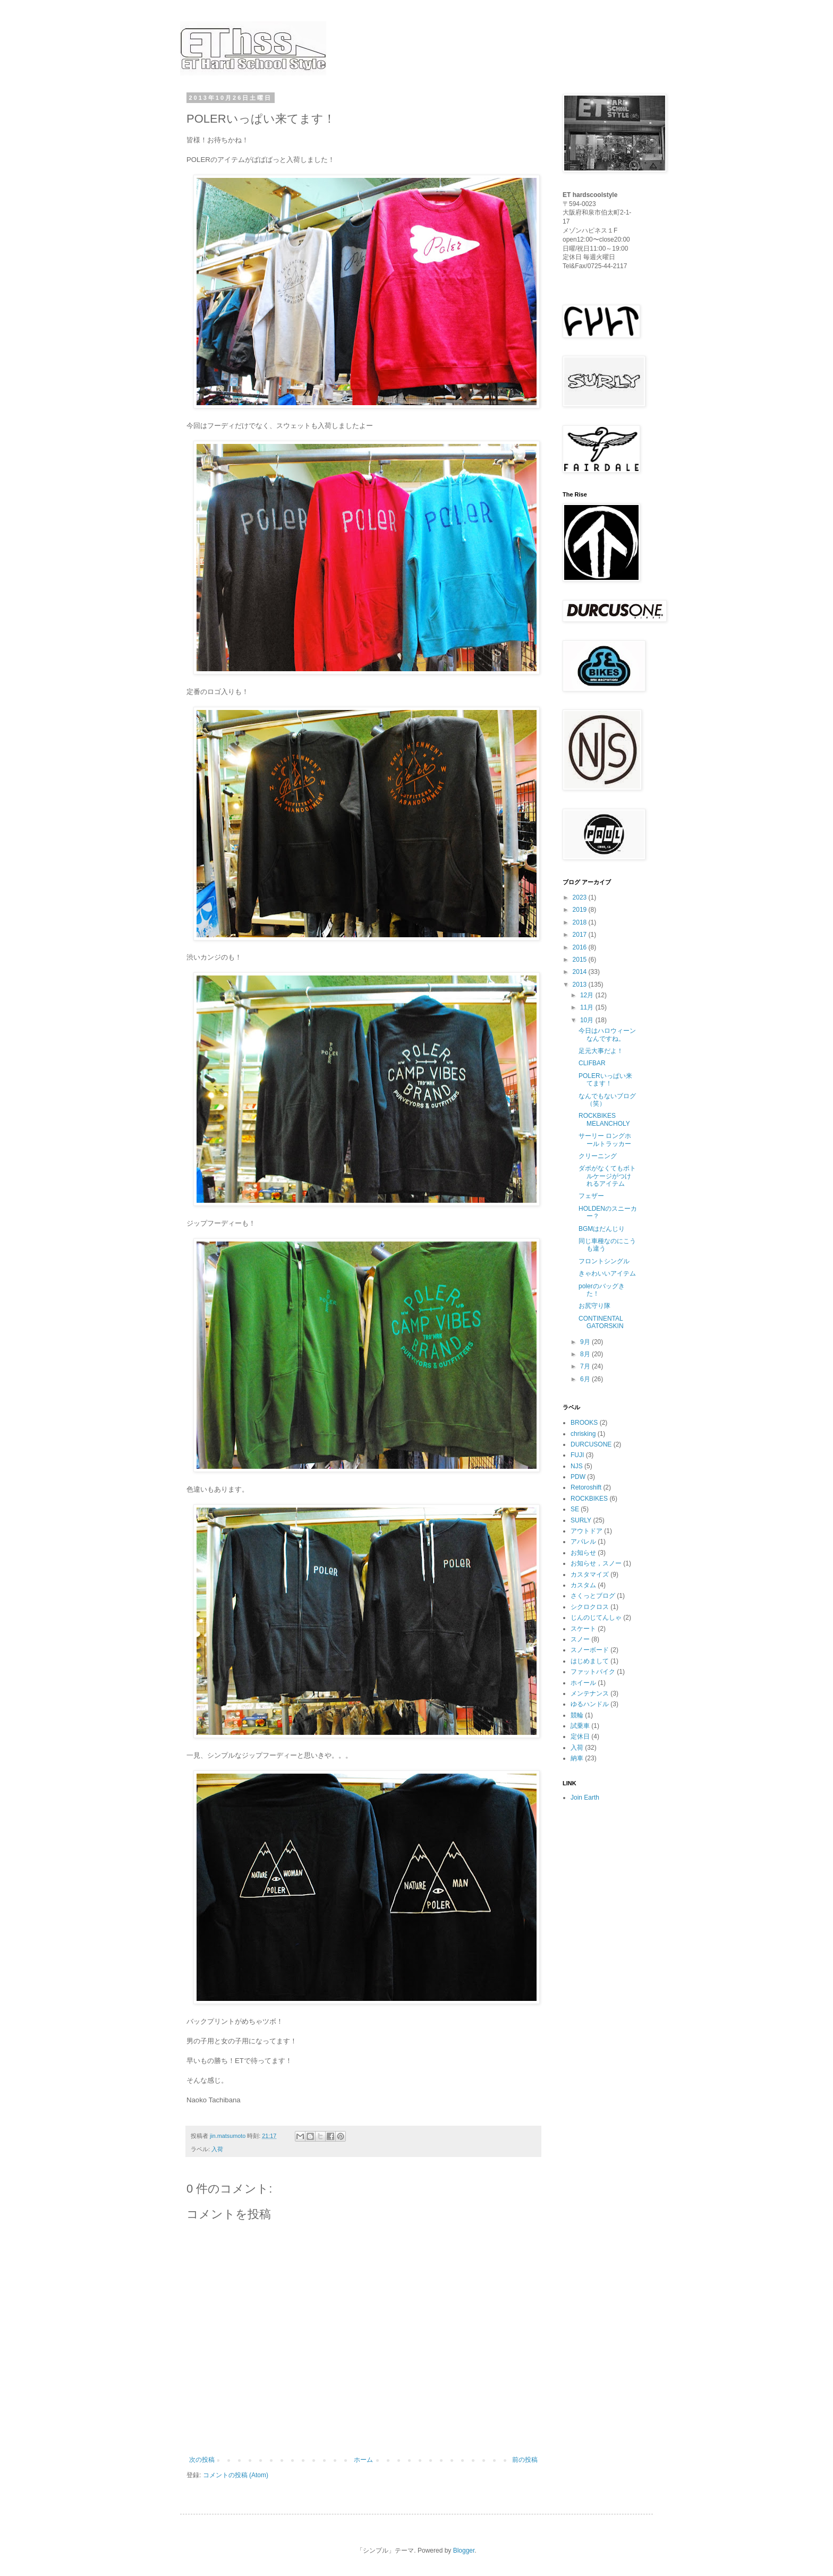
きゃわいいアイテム (607, 1273)
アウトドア (586, 1531)
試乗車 (580, 1726)
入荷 (217, 2149)
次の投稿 (202, 2459)
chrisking (583, 1433)
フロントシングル (604, 1261)
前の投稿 (525, 2459)
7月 (586, 1366)
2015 (581, 959)
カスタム (583, 1585)
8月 (586, 1354)
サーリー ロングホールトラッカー (605, 1139)
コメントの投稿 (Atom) (235, 2475)
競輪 (577, 1715)
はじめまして (590, 1661)
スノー (580, 1639)
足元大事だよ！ (601, 1051)
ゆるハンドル (590, 1704)
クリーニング (598, 1156)
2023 (581, 897)
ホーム (363, 2459)
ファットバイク (593, 1671)
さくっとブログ (593, 1595)
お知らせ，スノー (596, 1563)
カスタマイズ (590, 1574)
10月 (588, 1020)
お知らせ (583, 1552)
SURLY (581, 1520)
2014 (581, 971)
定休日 (580, 1736)
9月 (586, 1342)
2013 (581, 984)
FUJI (577, 1455)
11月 (588, 1007)
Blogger (464, 2550)
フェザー (591, 1196)
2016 (581, 947)
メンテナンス (590, 1693)
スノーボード (590, 1650)
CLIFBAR (592, 1063)
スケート (583, 1628)
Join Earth (585, 1797)
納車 (577, 1758)
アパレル (583, 1541)
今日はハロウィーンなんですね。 (607, 1034)
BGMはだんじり (602, 1229)
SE (575, 1509)
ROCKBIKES (589, 1498)
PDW (578, 1476)
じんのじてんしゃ (596, 1617)
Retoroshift (586, 1487)
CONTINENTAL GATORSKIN (601, 1322)
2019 (581, 909)
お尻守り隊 (594, 1306)
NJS (577, 1466)
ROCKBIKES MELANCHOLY (604, 1119)
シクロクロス (590, 1607)
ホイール (583, 1683)
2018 (581, 922)
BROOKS (584, 1422)
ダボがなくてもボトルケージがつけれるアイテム (607, 1176)
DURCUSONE (591, 1444)
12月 (588, 995)
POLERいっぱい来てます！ (605, 1079)
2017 (581, 934)
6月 (586, 1379)
